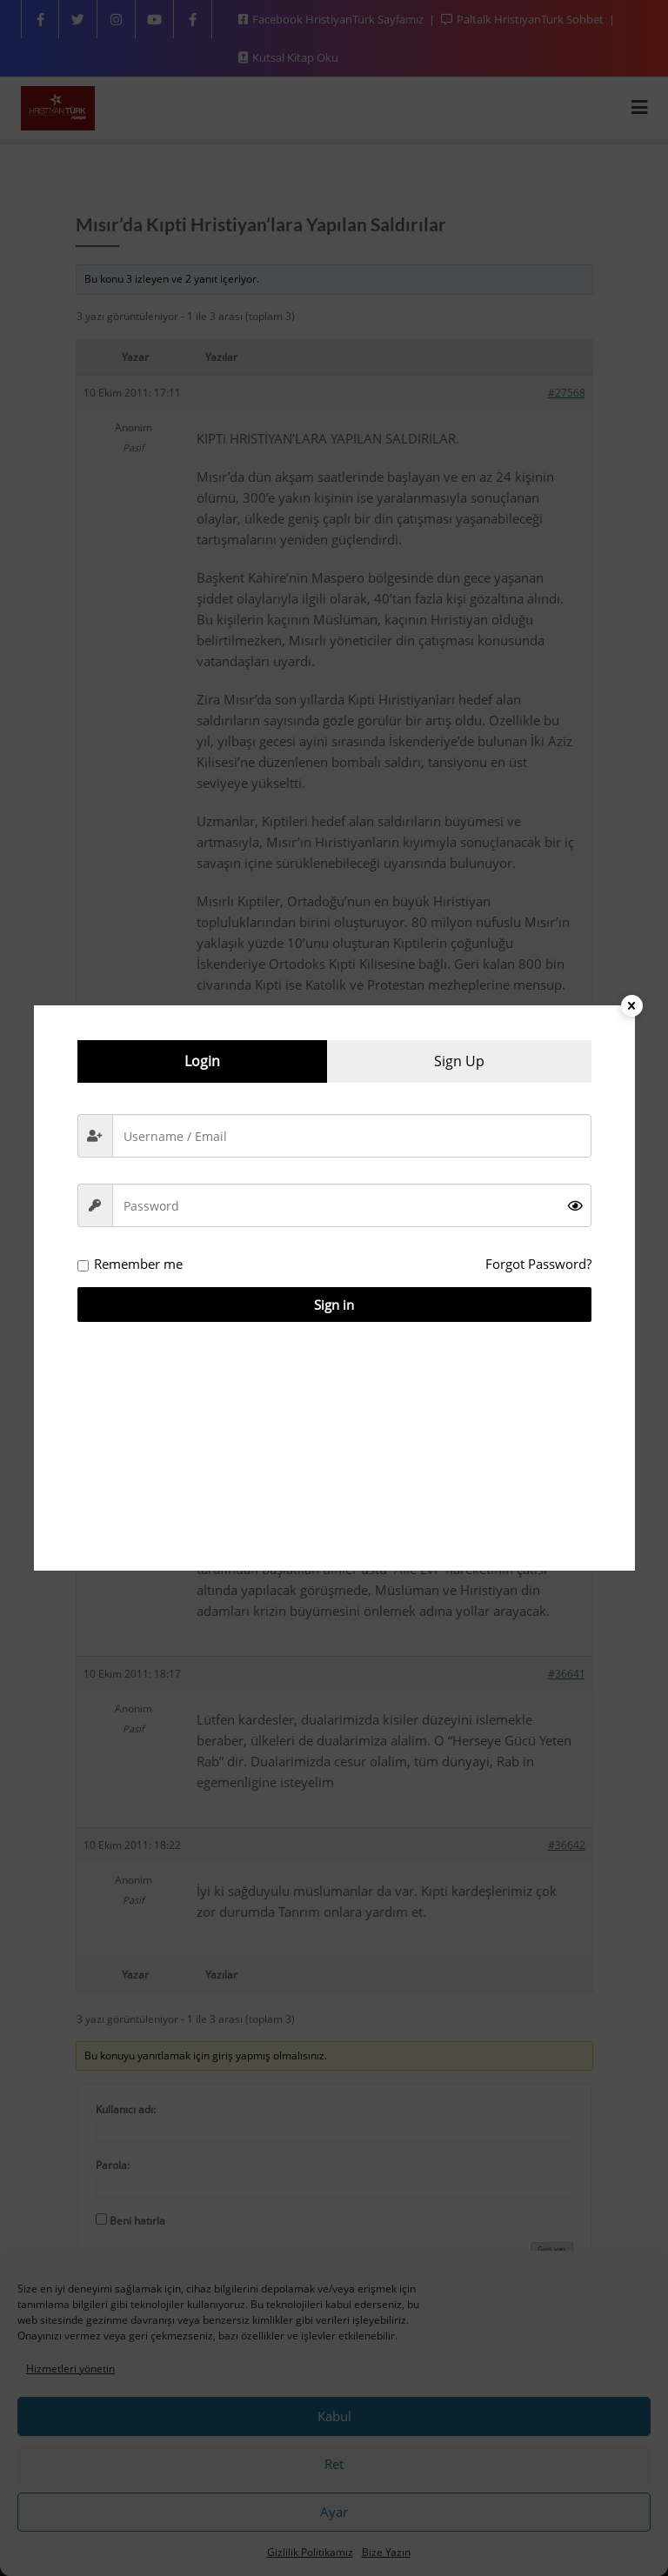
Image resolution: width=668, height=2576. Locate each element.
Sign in (334, 1304)
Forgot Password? (538, 1263)
